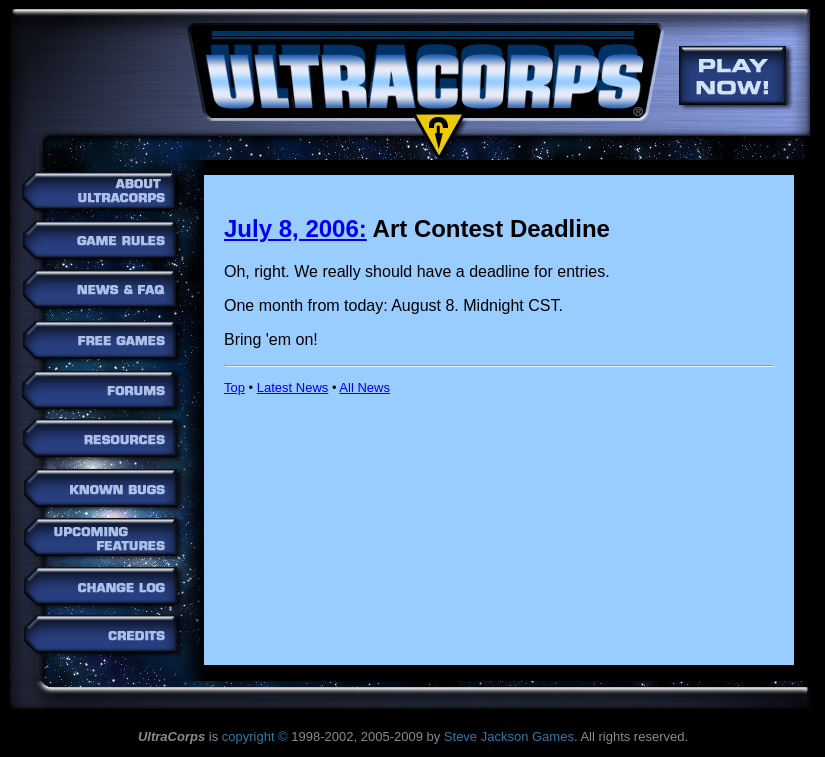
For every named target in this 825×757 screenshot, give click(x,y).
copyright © (255, 736)
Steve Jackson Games (509, 736)
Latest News (293, 387)
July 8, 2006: (295, 228)
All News (364, 387)
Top (234, 387)
